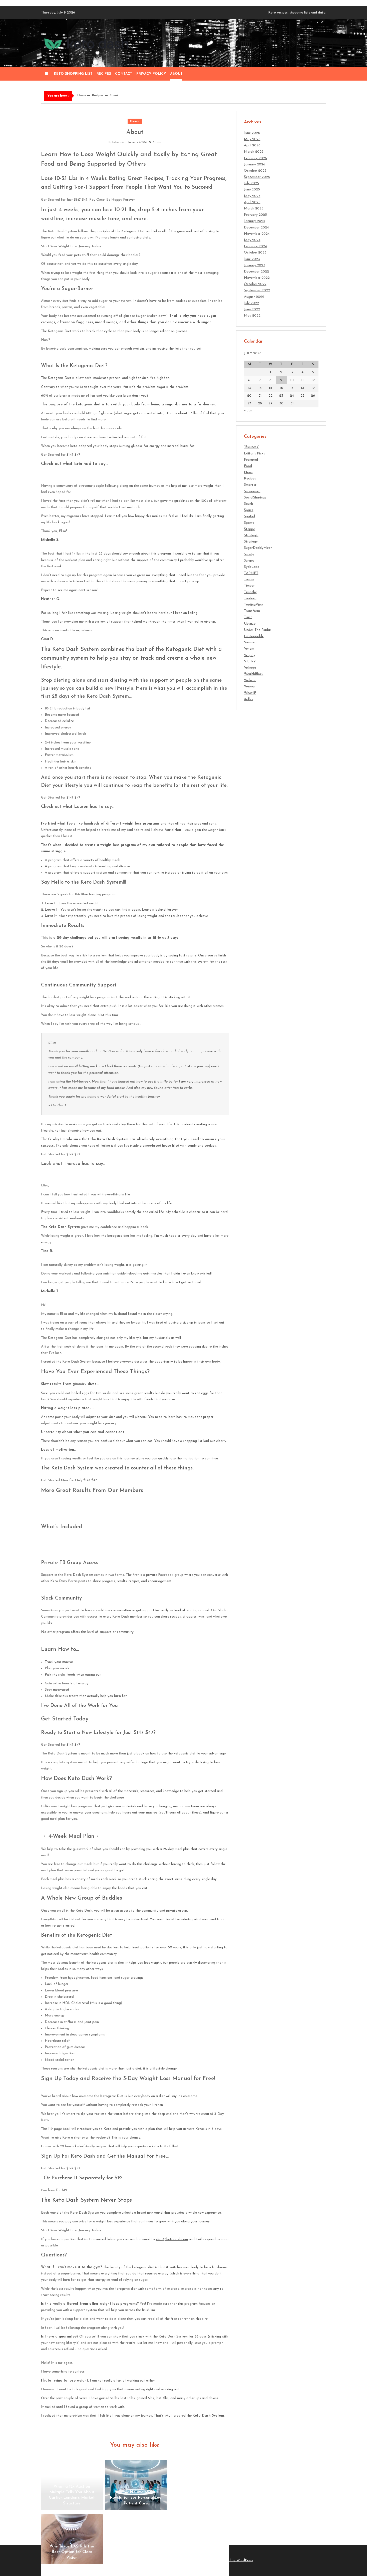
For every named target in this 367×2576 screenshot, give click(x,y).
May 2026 (252, 139)
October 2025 (255, 171)
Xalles (248, 699)
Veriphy (249, 655)
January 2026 (254, 164)
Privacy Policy (151, 74)
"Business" (251, 447)
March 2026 (253, 152)
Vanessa (250, 642)
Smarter (250, 485)
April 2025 (252, 202)
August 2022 (254, 297)
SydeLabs (251, 567)
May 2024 (252, 240)
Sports (249, 523)
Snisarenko (252, 491)
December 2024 (256, 227)
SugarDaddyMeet (258, 548)
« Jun (248, 410)
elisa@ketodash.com (172, 2239)
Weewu (249, 686)
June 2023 (252, 259)
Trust (248, 617)
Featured (251, 460)
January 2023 (254, 265)
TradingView (253, 605)
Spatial (249, 516)
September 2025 (257, 177)
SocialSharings (255, 497)
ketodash (118, 142)
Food (248, 466)
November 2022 (257, 278)
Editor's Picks (254, 453)
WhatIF (250, 693)
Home (81, 95)
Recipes (104, 74)
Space (248, 510)
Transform (252, 611)
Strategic (251, 535)
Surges (249, 561)
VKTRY (250, 661)
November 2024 (257, 234)
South (248, 504)
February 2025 (255, 215)
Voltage (250, 668)
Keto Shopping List (73, 74)
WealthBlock (253, 674)
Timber (249, 586)
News (248, 472)
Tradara (250, 598)
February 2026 (255, 158)
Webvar (250, 680)
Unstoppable (254, 636)
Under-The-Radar (257, 630)
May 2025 (252, 196)
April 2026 (252, 145)
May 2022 (252, 316)
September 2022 (257, 290)
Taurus (249, 579)
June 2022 (252, 309)
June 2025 (252, 189)
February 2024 (255, 246)
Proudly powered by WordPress (229, 2560)
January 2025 (254, 221)
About (176, 74)
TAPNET (251, 573)
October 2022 (255, 284)
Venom (249, 649)
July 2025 (251, 183)
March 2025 (253, 208)
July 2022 (251, 303)
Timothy (250, 592)
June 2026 (252, 133)
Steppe (249, 529)
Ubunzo (250, 624)
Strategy (251, 542)
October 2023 (255, 252)
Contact (123, 74)
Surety (249, 554)
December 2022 (256, 272)
